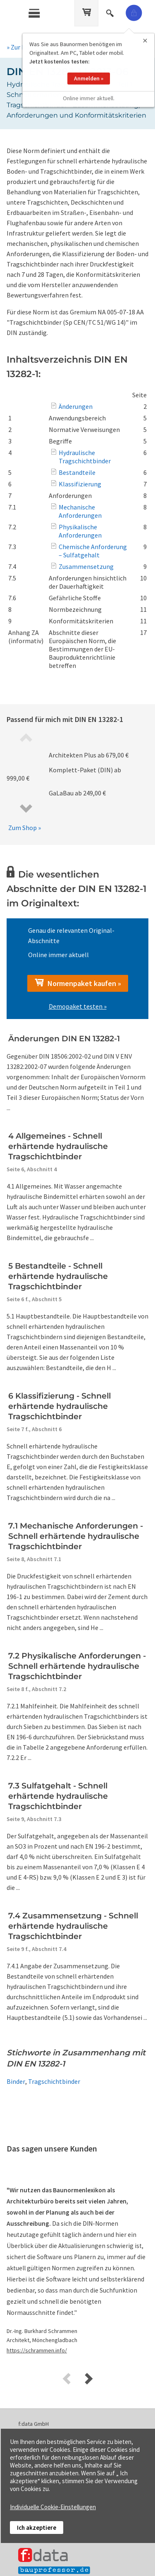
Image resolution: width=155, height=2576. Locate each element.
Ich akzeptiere (36, 2527)
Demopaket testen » (78, 1006)
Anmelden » (88, 69)
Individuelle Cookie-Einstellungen (53, 2507)
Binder (16, 2081)
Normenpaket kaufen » (77, 983)
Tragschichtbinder (54, 2081)
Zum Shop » (24, 827)
